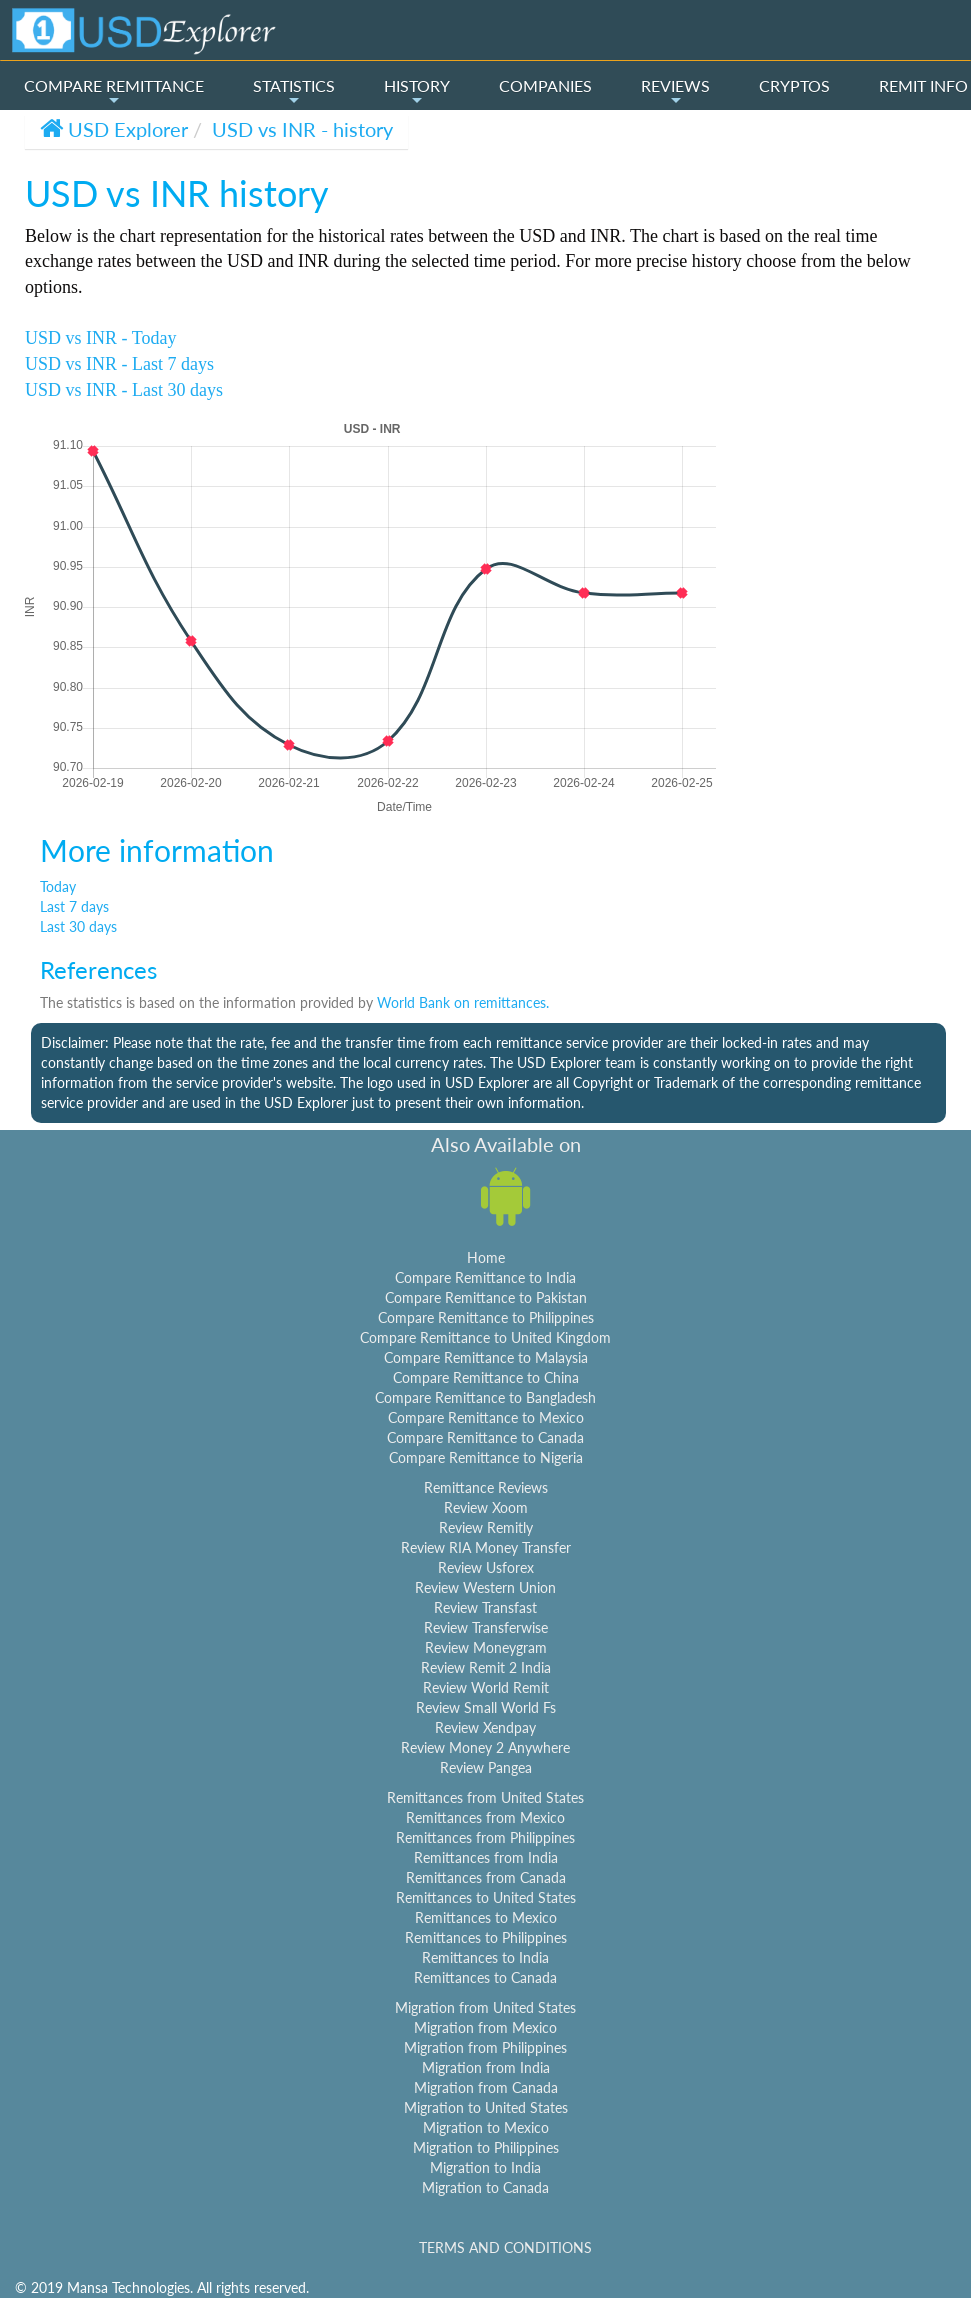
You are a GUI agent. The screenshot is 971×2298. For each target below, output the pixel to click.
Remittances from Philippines (485, 1837)
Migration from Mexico (485, 2027)
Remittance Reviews (486, 1487)
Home (486, 1257)
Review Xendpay (485, 1727)
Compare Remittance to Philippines (486, 1317)
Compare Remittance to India (485, 1277)
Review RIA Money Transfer (486, 1547)
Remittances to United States (486, 1897)
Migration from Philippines (485, 2047)
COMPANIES (545, 85)
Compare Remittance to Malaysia (486, 1357)
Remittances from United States (485, 1797)
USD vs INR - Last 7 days (119, 364)
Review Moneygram (486, 1647)
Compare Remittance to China (486, 1377)
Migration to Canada (485, 2187)
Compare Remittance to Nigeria (486, 1457)
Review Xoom (486, 1507)
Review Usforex (486, 1567)
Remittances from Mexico (485, 1817)
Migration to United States (486, 2107)
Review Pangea (486, 1767)
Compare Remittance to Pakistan (486, 1297)
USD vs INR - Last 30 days (124, 390)
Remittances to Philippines (486, 1937)
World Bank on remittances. (463, 1002)
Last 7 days (74, 906)
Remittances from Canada (486, 1877)
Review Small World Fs (486, 1707)
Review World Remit (486, 1687)
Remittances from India (486, 1857)
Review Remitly (486, 1527)
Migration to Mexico (486, 2127)
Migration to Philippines (486, 2147)
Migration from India (486, 2067)
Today (58, 886)
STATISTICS (294, 92)
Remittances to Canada (485, 1977)
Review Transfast (485, 1607)
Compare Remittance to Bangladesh (485, 1397)
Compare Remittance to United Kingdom (485, 1337)
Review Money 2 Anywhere (485, 1747)
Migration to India (485, 2167)
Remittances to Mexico (486, 1917)
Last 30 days (78, 926)
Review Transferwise (486, 1627)
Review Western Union (485, 1587)
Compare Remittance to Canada (485, 1437)
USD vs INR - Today (100, 338)
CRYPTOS (794, 85)
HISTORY (417, 92)
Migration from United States (485, 2007)
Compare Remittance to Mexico (486, 1417)
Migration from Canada (486, 2087)
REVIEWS (675, 92)
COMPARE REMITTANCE (114, 92)
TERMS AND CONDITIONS (505, 2247)
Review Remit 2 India (486, 1667)
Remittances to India (485, 1957)
